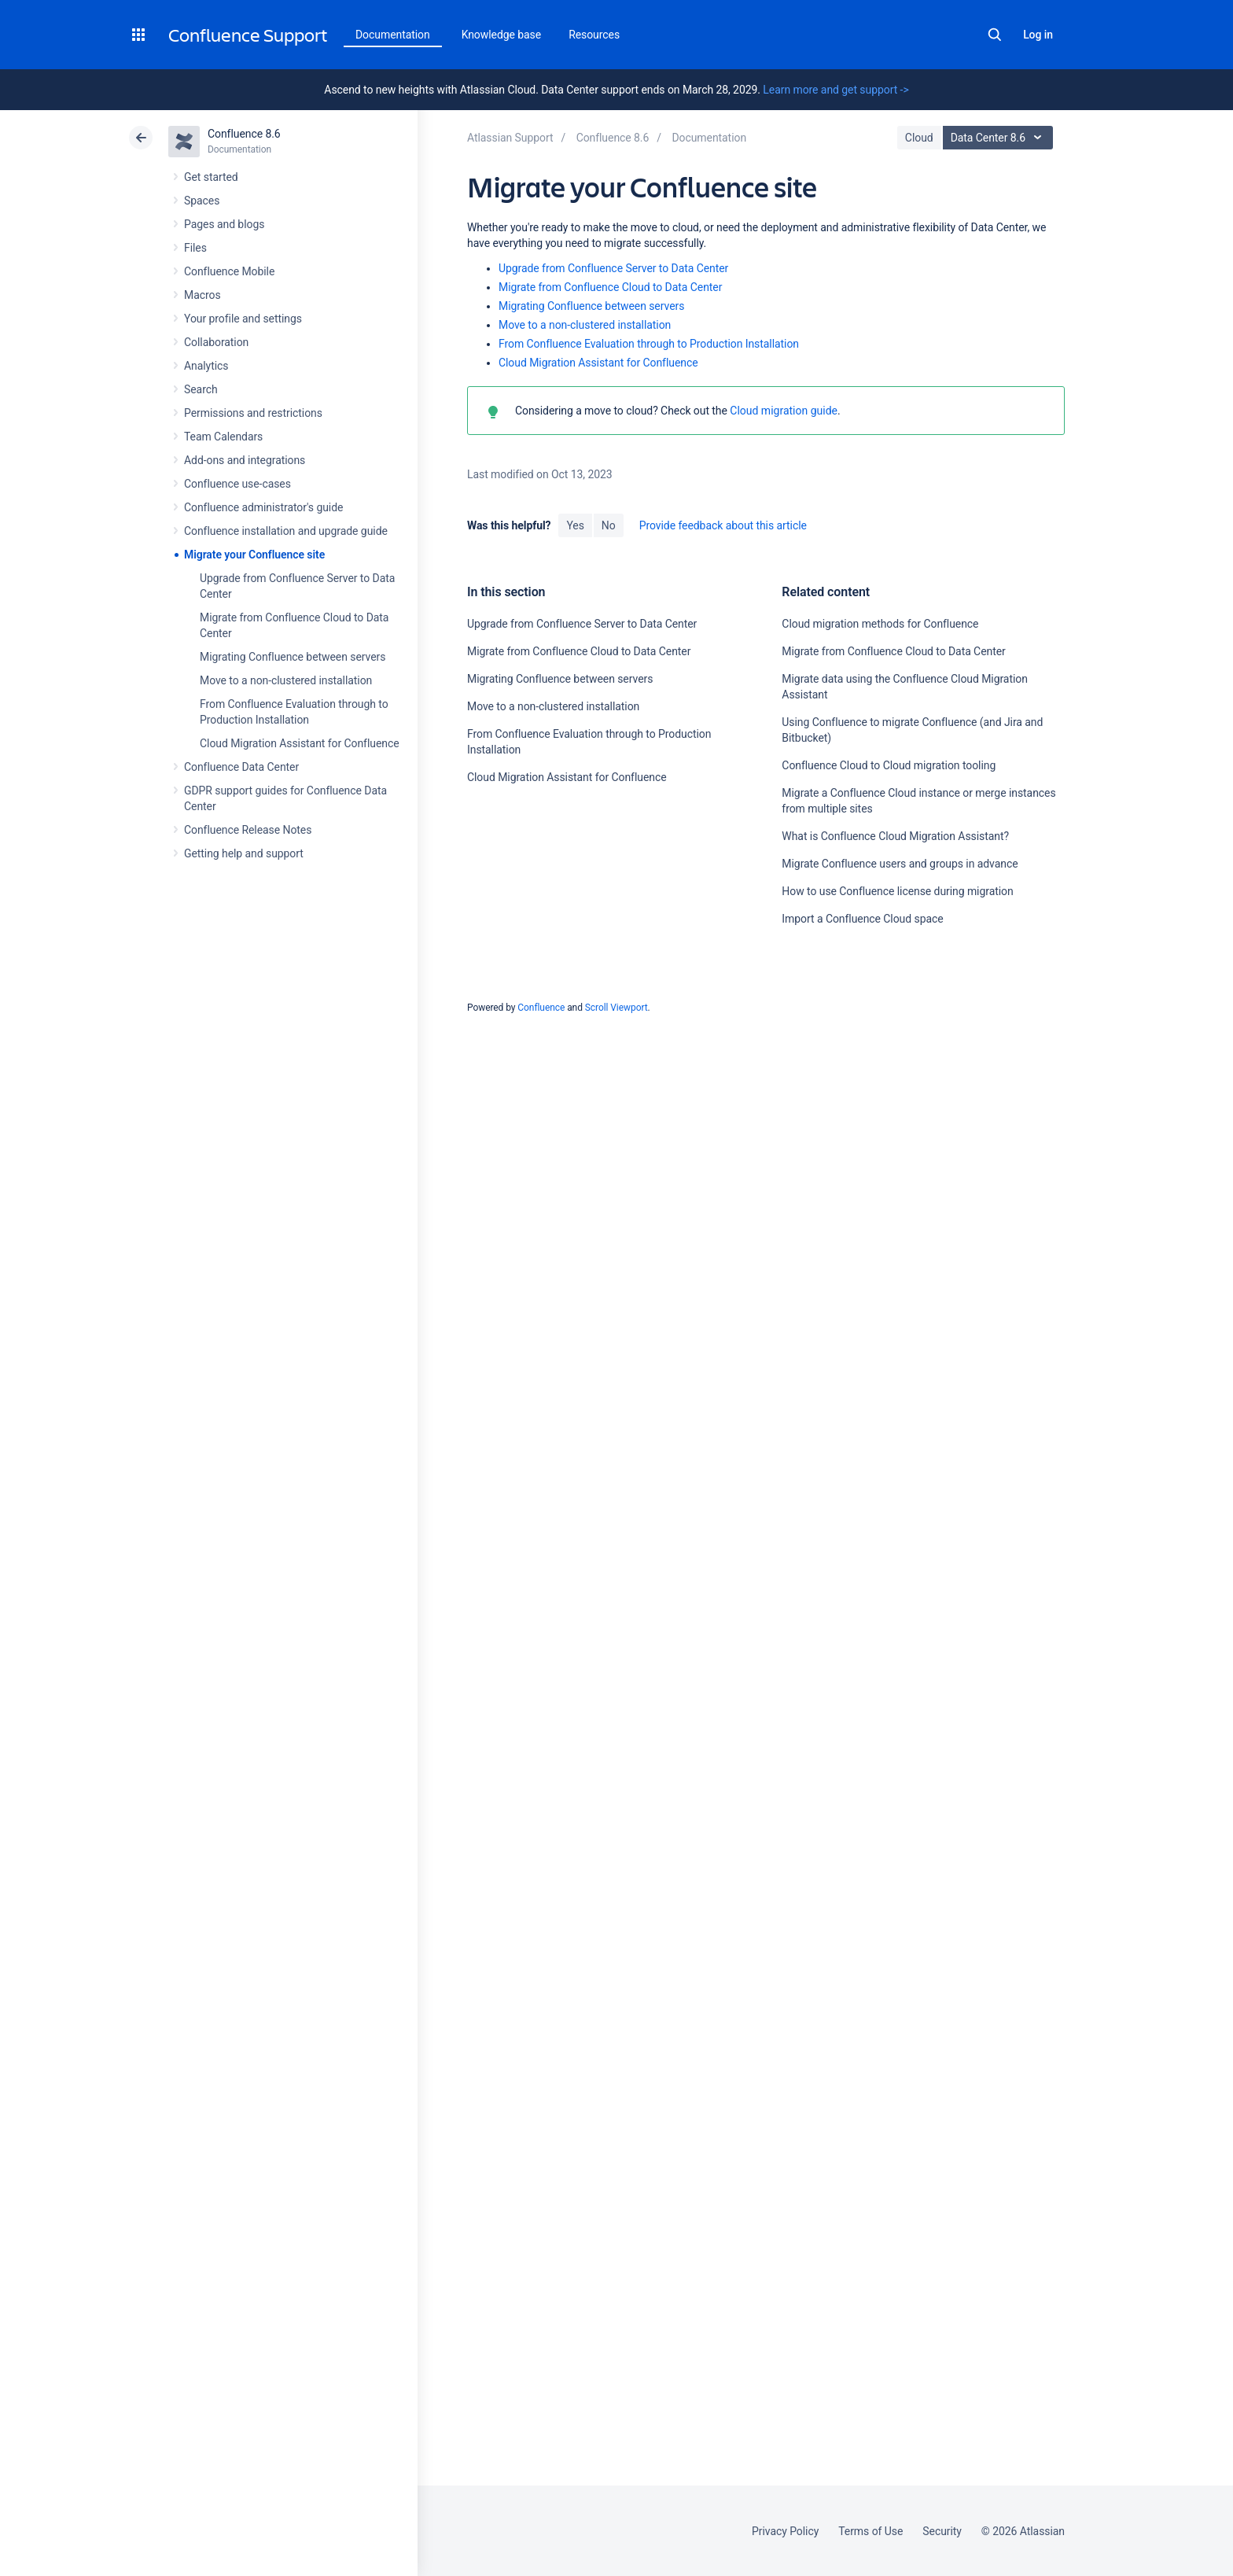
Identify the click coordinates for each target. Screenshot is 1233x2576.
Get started (211, 177)
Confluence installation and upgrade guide (286, 531)
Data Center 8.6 (1000, 138)
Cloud (919, 137)
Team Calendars (223, 436)
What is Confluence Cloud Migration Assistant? (895, 836)
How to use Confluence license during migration (897, 891)
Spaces (201, 200)
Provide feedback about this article (723, 525)
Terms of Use (870, 2531)
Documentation (392, 34)
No (609, 525)
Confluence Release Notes (247, 830)
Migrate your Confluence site (254, 554)
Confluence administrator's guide (263, 507)
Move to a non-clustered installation (286, 680)
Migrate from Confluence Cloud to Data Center (610, 287)
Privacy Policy (785, 2531)
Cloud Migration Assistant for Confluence (299, 743)
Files (195, 247)
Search (994, 34)
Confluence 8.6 (244, 133)
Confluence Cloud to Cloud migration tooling (889, 765)
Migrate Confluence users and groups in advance (900, 863)
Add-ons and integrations (244, 460)
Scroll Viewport (616, 1007)
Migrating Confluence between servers (292, 656)
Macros (202, 295)
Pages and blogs (224, 224)
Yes (574, 525)
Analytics (206, 365)
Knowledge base (502, 34)
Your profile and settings (243, 318)
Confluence (541, 1007)
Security (942, 2531)
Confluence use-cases (237, 483)
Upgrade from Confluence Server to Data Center (613, 268)
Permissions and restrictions (253, 413)
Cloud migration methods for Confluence (880, 623)
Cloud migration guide (782, 410)
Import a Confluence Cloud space (862, 918)
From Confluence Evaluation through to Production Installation (649, 343)
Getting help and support (244, 853)
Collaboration (216, 342)
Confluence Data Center (241, 767)
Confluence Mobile (229, 271)
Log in (1038, 34)
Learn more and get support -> (835, 89)
